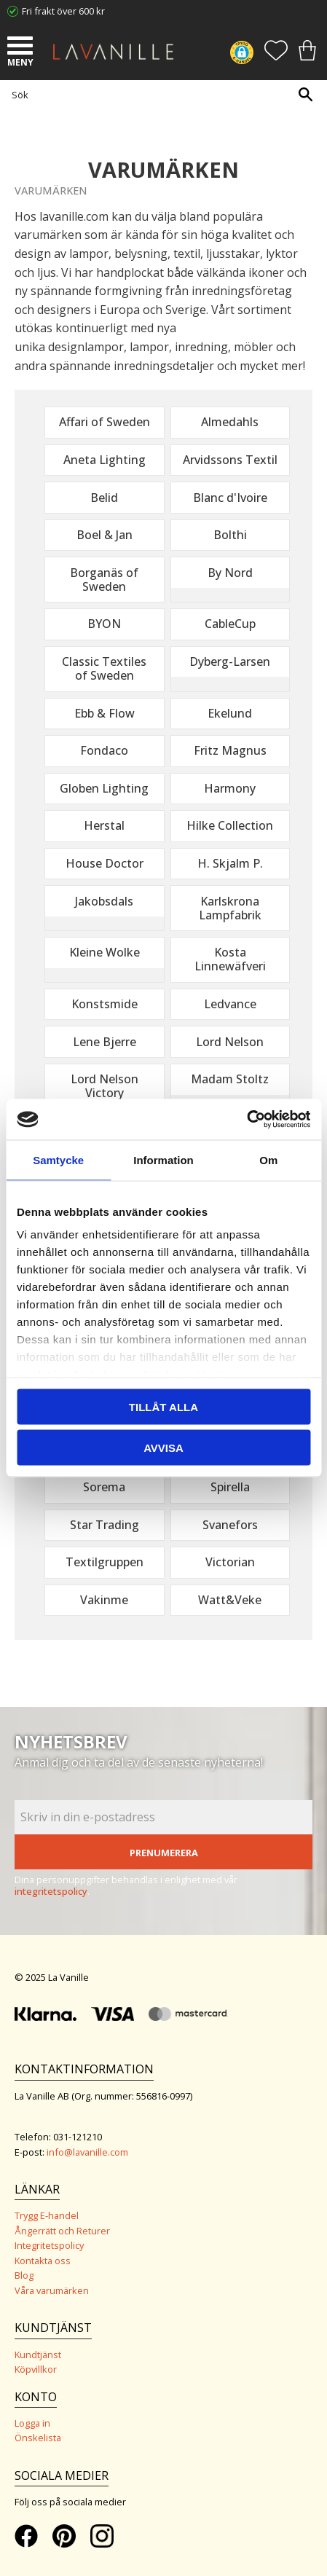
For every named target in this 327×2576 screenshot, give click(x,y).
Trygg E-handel (47, 2215)
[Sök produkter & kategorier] (160, 94)
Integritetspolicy (49, 2245)
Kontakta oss (43, 2260)
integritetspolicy (51, 1891)
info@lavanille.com (87, 2152)
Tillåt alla (163, 1406)
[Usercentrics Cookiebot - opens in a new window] (246, 1119)
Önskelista (38, 2437)
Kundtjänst (38, 2354)
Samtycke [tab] (58, 1159)
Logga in (32, 2423)
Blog (24, 2275)
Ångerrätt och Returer (62, 2230)
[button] (21, 47)
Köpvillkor (36, 2369)
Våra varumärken (52, 2290)
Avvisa (163, 1448)
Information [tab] (163, 1159)
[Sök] (305, 94)
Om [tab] (268, 1159)
